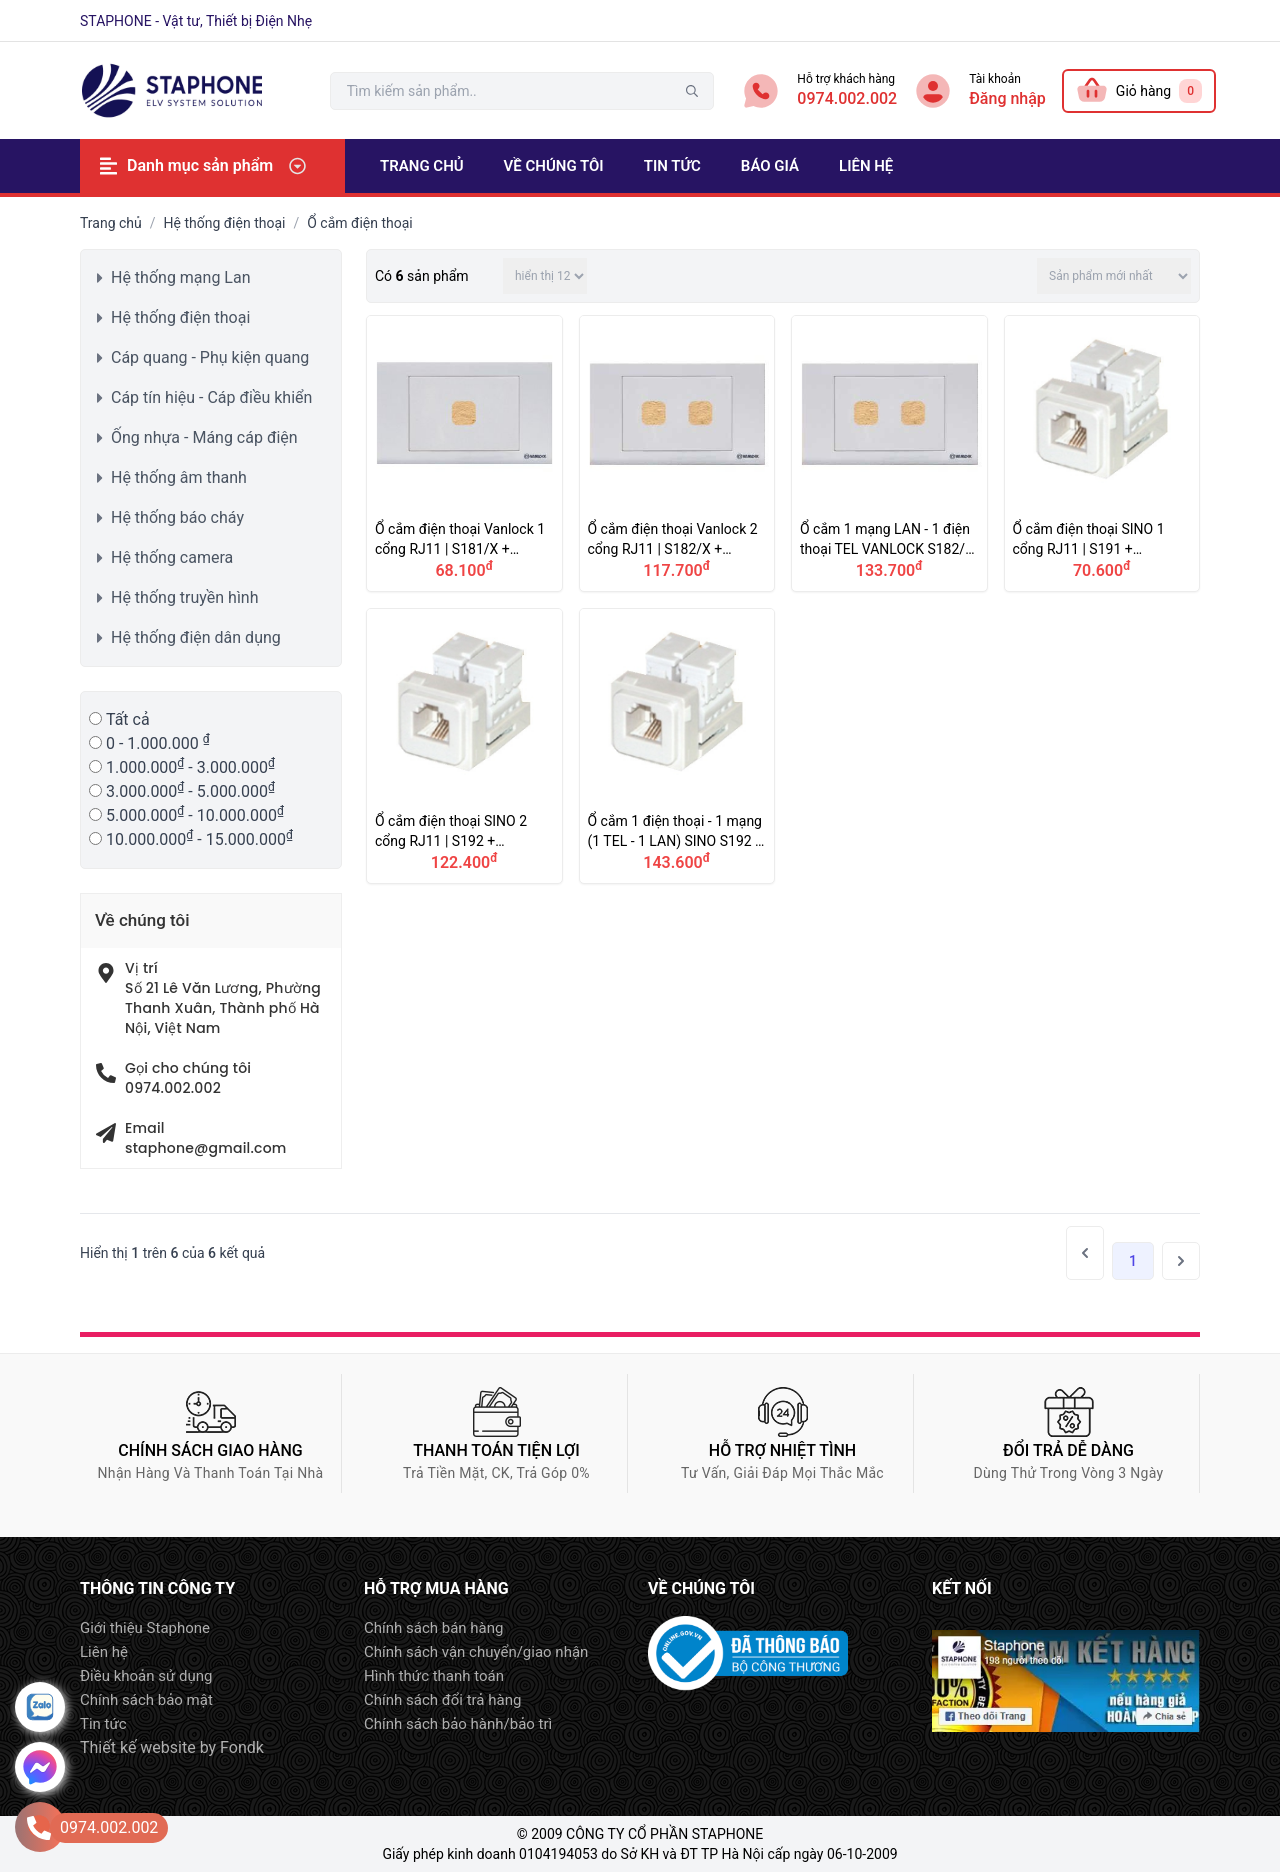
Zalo (40, 1707)
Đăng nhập (1007, 98)
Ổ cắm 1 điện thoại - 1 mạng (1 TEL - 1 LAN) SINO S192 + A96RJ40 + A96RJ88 (677, 746)
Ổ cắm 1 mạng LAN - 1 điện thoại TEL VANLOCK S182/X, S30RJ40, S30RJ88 (889, 453)
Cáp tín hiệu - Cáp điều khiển (211, 397)
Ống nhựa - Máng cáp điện (204, 437)
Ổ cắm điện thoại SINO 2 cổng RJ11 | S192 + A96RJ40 (464, 746)
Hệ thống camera (172, 557)
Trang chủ (111, 223)
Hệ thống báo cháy (177, 517)
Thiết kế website (138, 1747)
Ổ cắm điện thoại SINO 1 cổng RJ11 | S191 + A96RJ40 (1102, 453)
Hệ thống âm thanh (179, 477)
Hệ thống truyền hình (184, 597)
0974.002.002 (847, 98)
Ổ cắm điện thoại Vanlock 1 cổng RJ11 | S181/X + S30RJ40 (464, 453)
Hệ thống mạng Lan (181, 277)
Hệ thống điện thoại (225, 223)
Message (40, 1767)
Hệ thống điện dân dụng (196, 637)
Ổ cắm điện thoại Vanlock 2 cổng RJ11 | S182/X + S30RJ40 (677, 453)
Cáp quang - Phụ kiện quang (210, 357)
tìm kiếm (692, 91)
